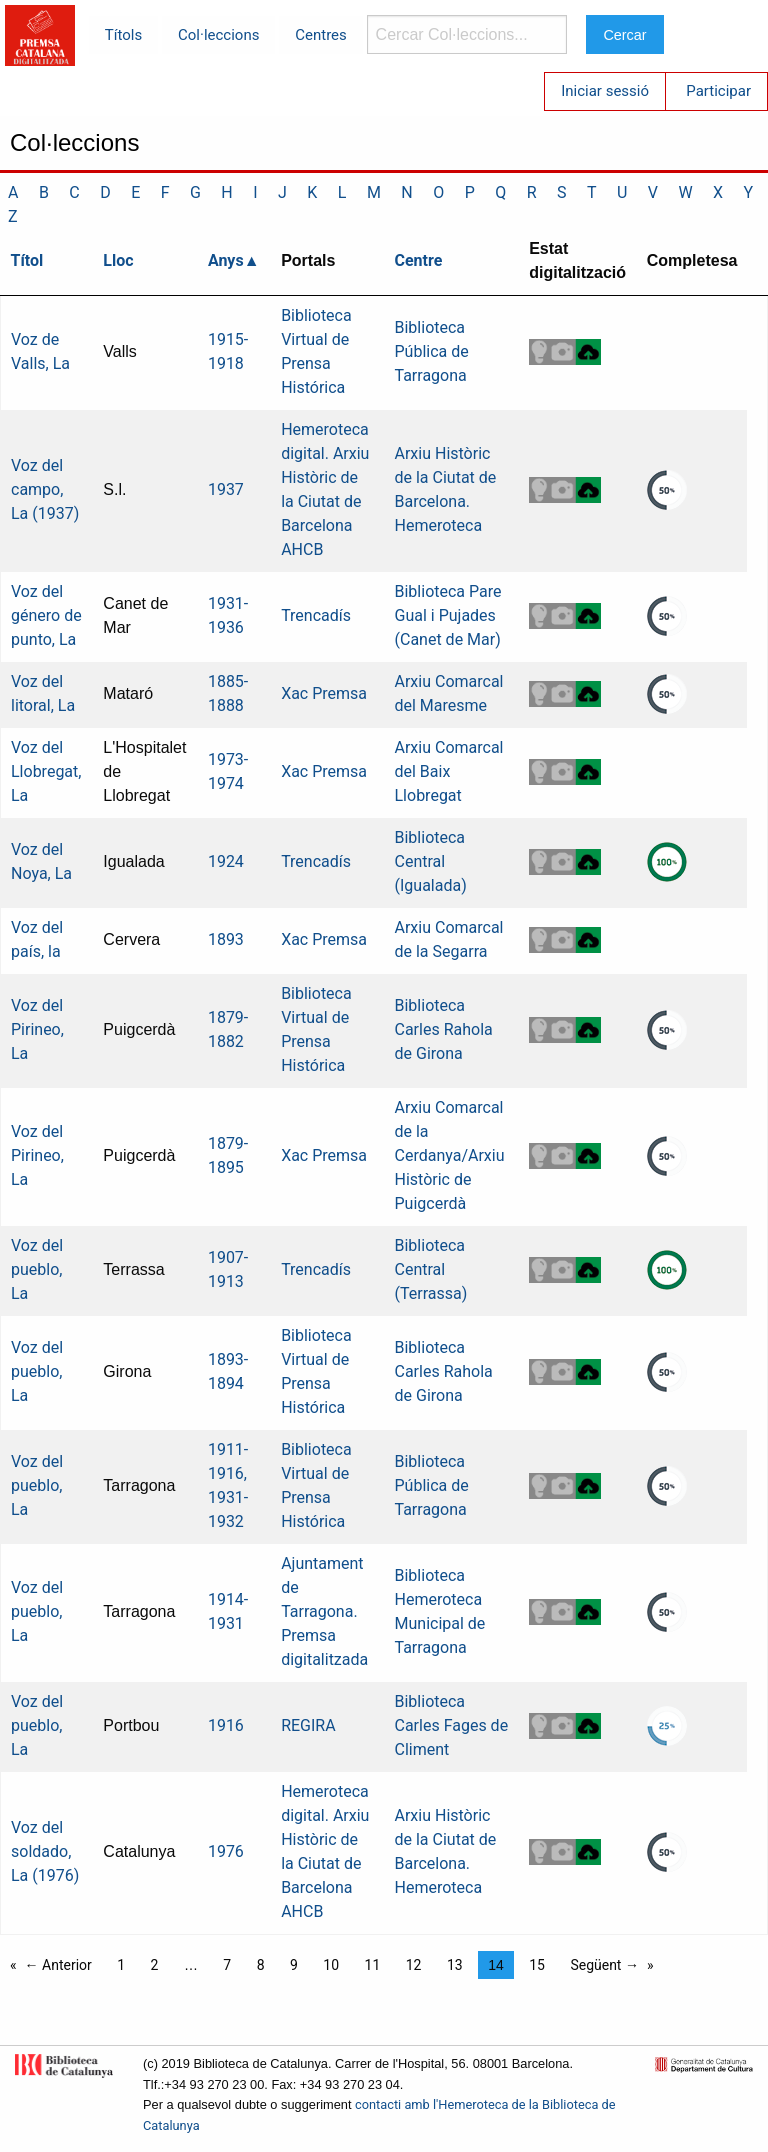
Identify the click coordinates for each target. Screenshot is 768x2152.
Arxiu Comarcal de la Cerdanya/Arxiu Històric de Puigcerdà (450, 1155)
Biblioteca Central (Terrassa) (431, 1269)
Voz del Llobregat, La (46, 771)
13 (455, 1965)
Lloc (118, 260)
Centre (419, 260)
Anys (226, 260)
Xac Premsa (324, 693)
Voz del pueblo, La (37, 1269)
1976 (226, 1851)
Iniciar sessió (605, 91)
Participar (718, 91)
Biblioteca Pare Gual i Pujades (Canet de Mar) (448, 615)
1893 (226, 939)
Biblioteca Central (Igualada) (431, 861)
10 (331, 1965)
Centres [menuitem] (321, 35)
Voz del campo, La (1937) (45, 489)
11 (373, 1965)
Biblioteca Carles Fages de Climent (452, 1725)
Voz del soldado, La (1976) (45, 1851)
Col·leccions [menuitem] (218, 35)
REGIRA (308, 1725)
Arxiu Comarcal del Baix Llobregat (449, 771)
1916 (226, 1725)
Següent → (604, 1965)
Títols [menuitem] (123, 35)
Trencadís (316, 615)
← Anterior (58, 1965)
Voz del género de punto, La (46, 615)
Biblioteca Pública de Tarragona (432, 351)
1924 (226, 861)
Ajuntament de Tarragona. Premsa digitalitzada (324, 1611)
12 (414, 1965)
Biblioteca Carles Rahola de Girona (444, 1029)
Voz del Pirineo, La (37, 1029)
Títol (27, 260)
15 (537, 1965)
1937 (226, 489)
